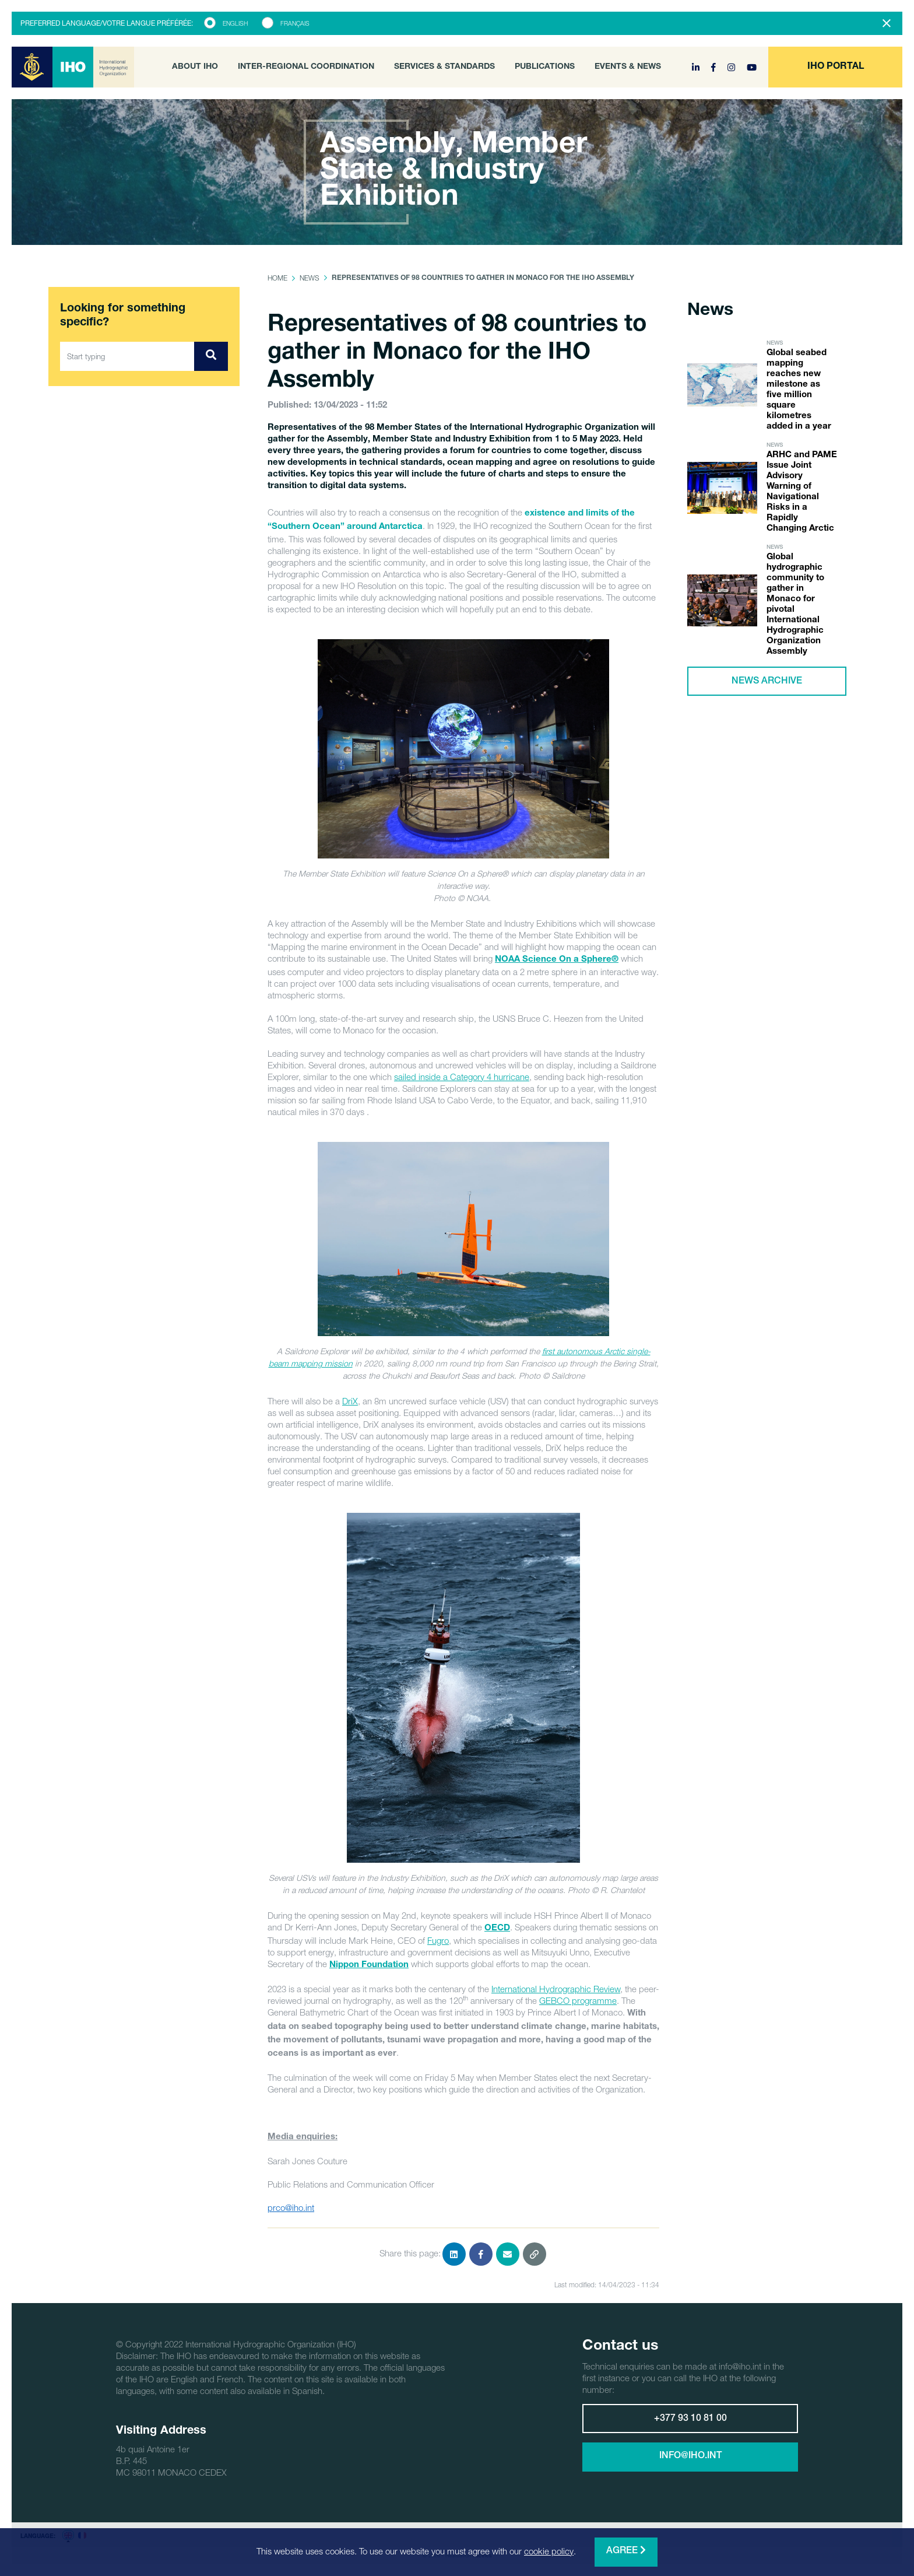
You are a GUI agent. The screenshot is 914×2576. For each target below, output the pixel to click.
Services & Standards (444, 67)
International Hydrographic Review (555, 1988)
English (235, 23)
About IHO (195, 67)
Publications (545, 67)
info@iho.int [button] (690, 2456)
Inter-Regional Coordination (306, 67)
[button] (835, 67)
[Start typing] (127, 356)
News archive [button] (767, 681)
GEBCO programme (578, 2000)
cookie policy (549, 2551)
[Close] (886, 23)
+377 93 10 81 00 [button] (690, 2419)
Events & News (628, 67)
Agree (626, 2550)
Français (295, 23)
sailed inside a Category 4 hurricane (461, 1076)
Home (277, 278)
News (309, 278)
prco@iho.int (291, 2207)
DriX (350, 1401)
